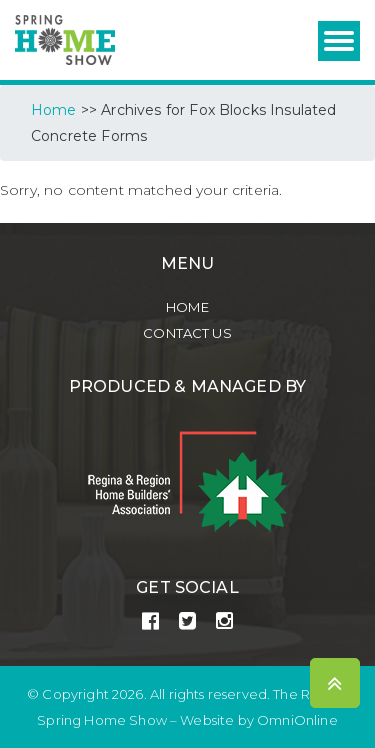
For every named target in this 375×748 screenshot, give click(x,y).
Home (187, 307)
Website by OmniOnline (258, 720)
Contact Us (187, 333)
